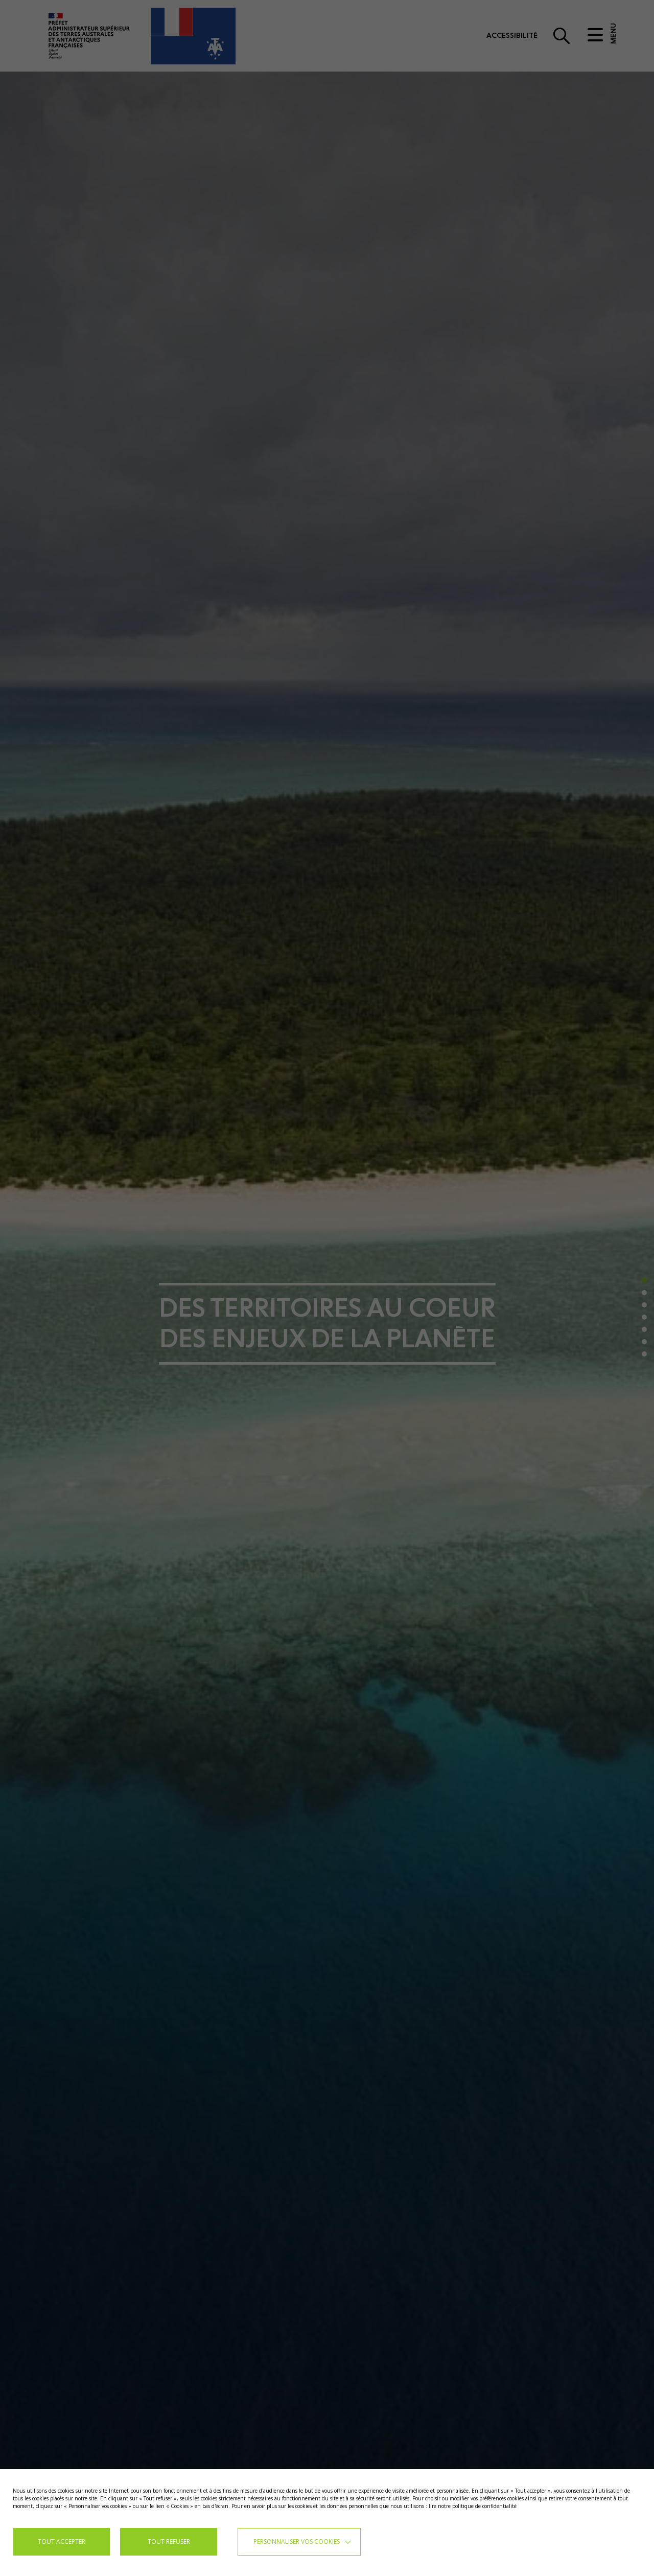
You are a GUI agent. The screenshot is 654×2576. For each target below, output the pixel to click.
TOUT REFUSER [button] (169, 2541)
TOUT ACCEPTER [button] (61, 2541)
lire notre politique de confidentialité (473, 2506)
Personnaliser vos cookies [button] (296, 2541)
